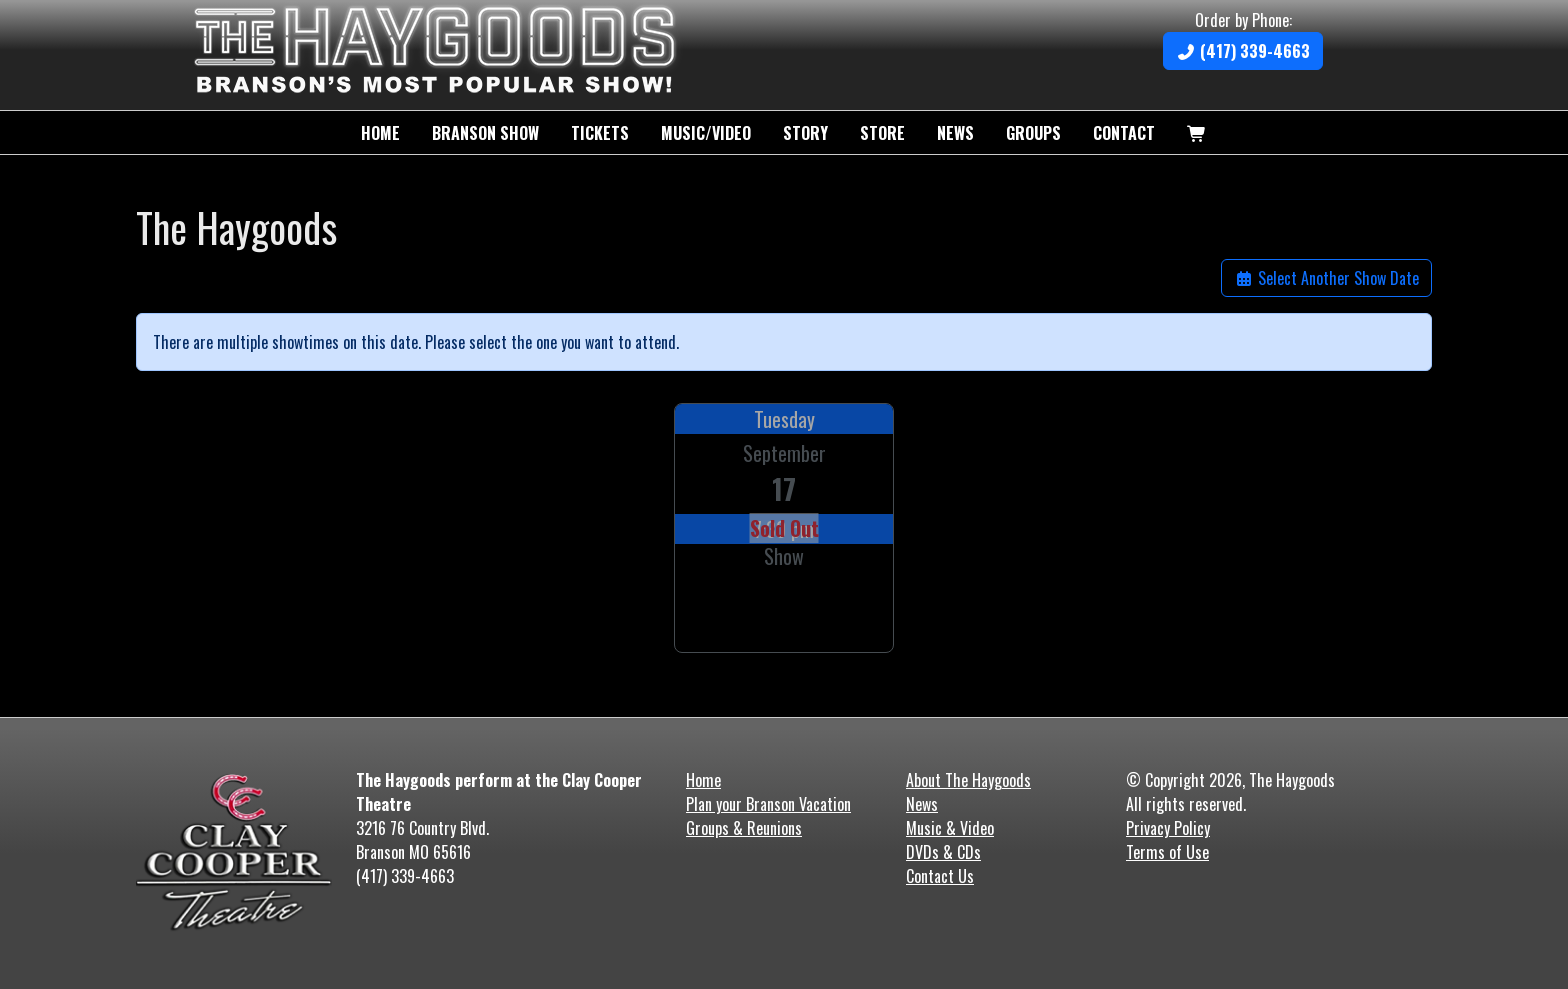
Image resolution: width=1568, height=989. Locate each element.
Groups (1033, 133)
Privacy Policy (1168, 828)
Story (805, 133)
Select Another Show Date (1326, 278)
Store (882, 133)
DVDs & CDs (943, 852)
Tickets (600, 133)
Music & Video (950, 828)
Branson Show (485, 133)
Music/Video (706, 133)
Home (380, 133)
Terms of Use (1167, 852)
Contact (1124, 133)
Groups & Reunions (744, 828)
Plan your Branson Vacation (768, 804)
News (955, 133)
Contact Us (940, 876)
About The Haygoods (968, 780)
